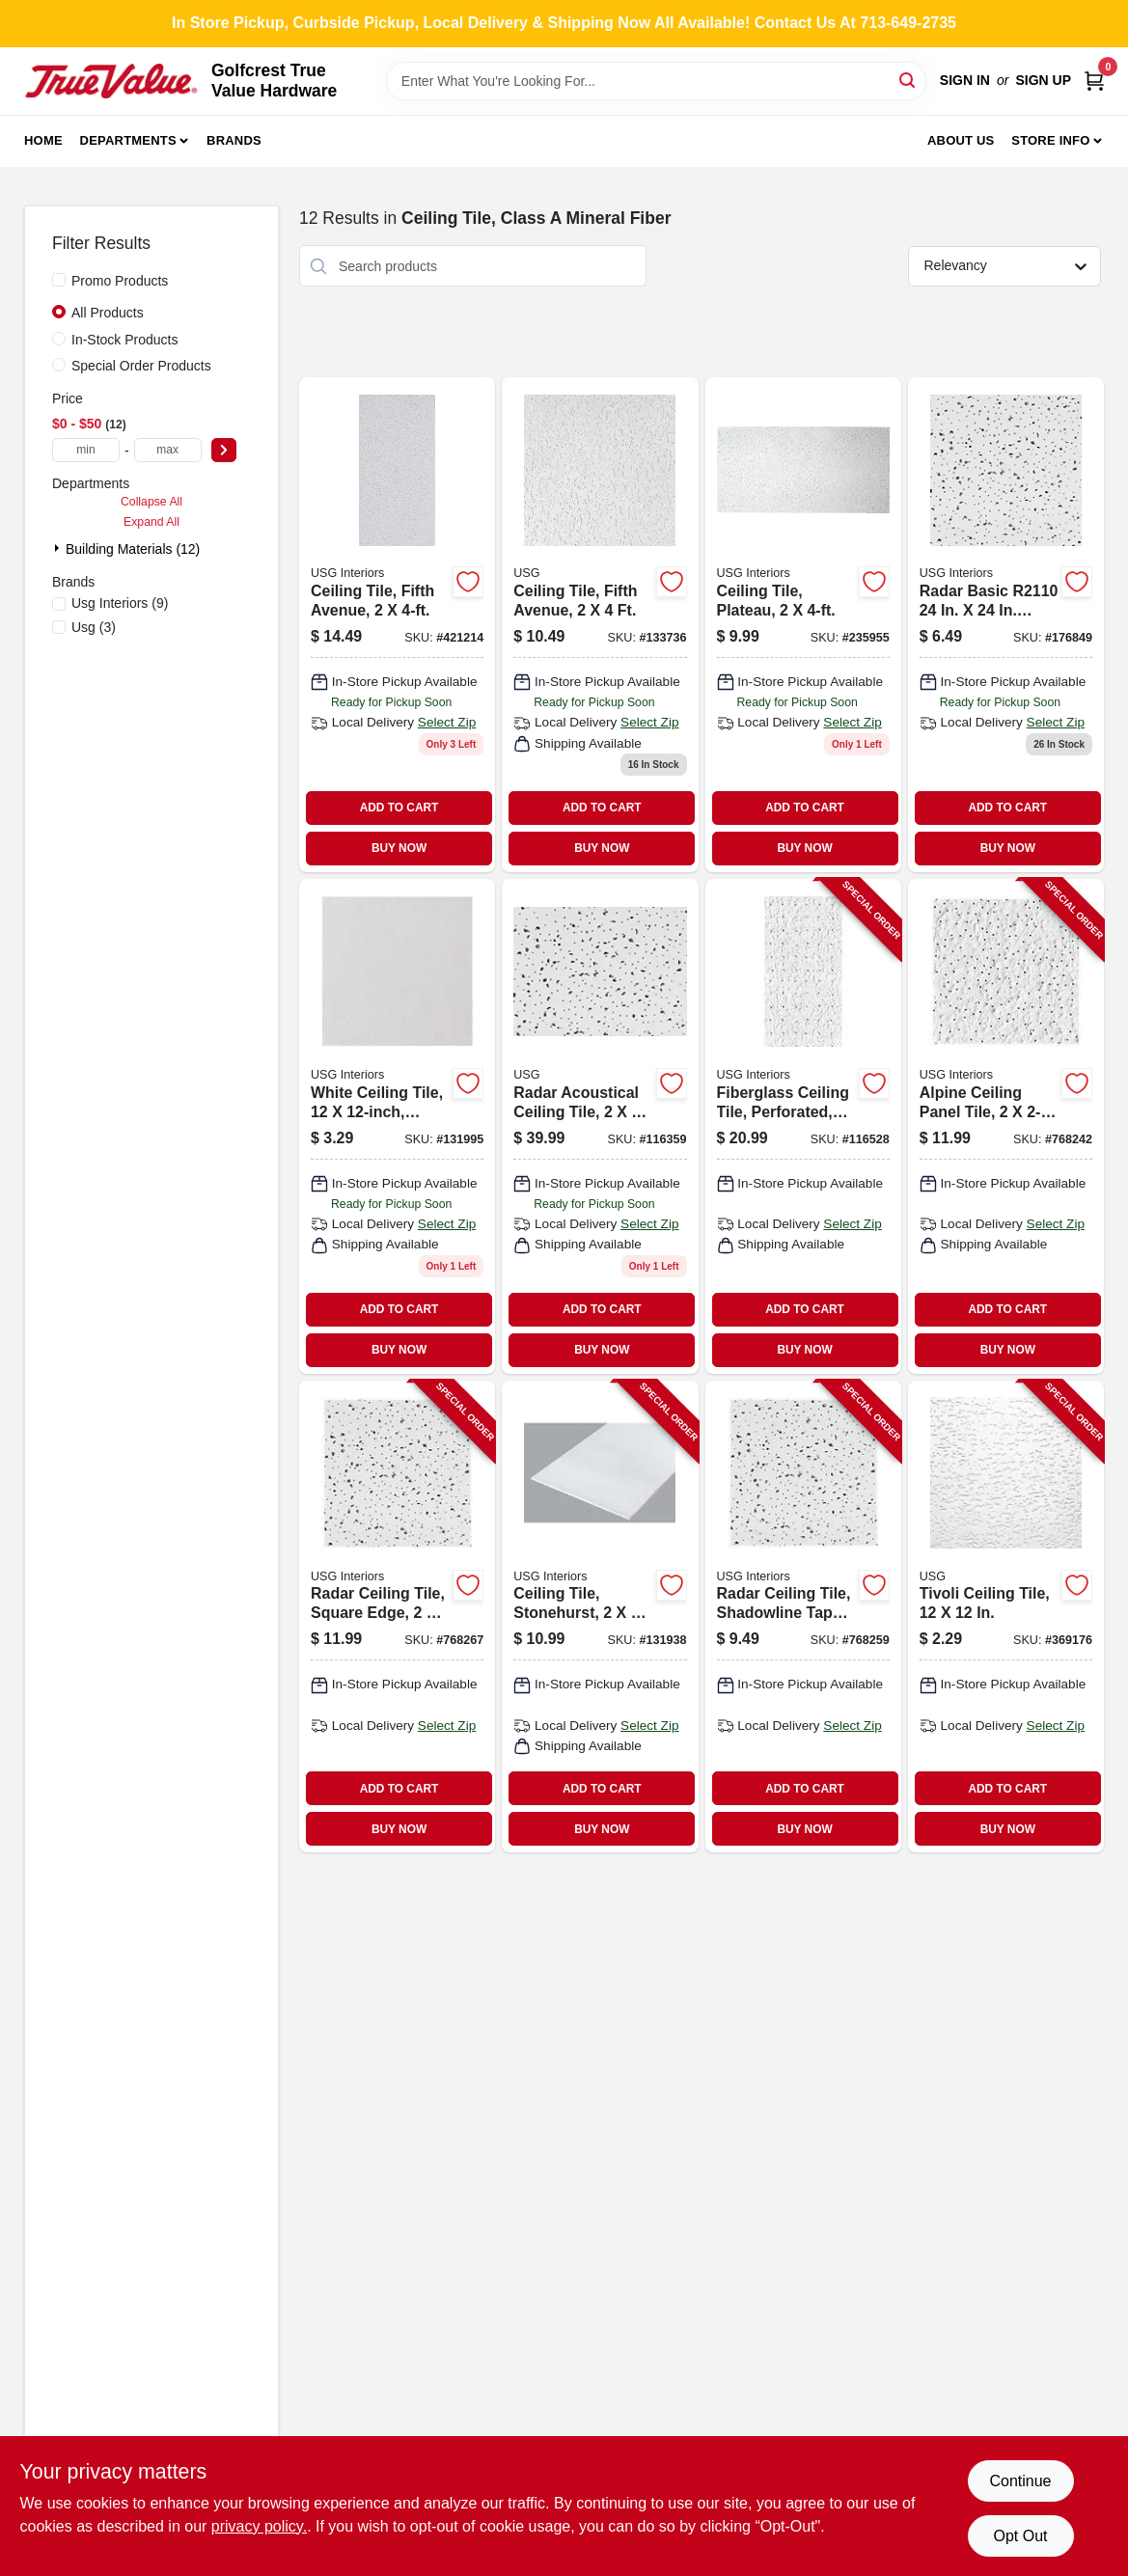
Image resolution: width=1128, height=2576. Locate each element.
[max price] (168, 450)
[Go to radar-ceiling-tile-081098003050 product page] (1006, 624)
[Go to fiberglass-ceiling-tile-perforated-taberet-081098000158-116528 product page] (803, 1126)
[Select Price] (223, 450)
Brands (233, 140)
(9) (119, 603)
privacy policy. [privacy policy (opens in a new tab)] (259, 2526)
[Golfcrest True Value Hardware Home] (111, 81)
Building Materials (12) (133, 549)
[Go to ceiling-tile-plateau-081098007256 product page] (803, 624)
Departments (128, 140)
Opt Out (1020, 2536)
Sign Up (1043, 80)
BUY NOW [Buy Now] (398, 848)
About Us (961, 140)
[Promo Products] (59, 280)
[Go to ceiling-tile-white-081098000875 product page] (397, 1126)
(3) (93, 627)
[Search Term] (656, 81)
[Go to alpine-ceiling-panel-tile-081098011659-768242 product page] (1006, 1126)
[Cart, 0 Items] (1094, 80)
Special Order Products (141, 365)
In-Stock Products (125, 339)
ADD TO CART (399, 807)
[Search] (908, 80)
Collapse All (151, 501)
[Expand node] (59, 548)
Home (43, 140)
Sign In (965, 80)
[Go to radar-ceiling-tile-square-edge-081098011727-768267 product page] (397, 1617)
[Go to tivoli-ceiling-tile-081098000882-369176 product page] (1006, 1617)
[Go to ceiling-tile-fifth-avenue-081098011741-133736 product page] (600, 624)
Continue (1020, 2481)
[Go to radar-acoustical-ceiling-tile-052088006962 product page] (600, 1126)
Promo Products (119, 281)
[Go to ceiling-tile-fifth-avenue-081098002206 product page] (397, 624)
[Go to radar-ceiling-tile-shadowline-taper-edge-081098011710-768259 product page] (803, 1617)
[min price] (86, 450)
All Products (107, 312)
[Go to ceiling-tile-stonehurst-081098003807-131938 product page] (600, 1617)
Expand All (151, 522)
